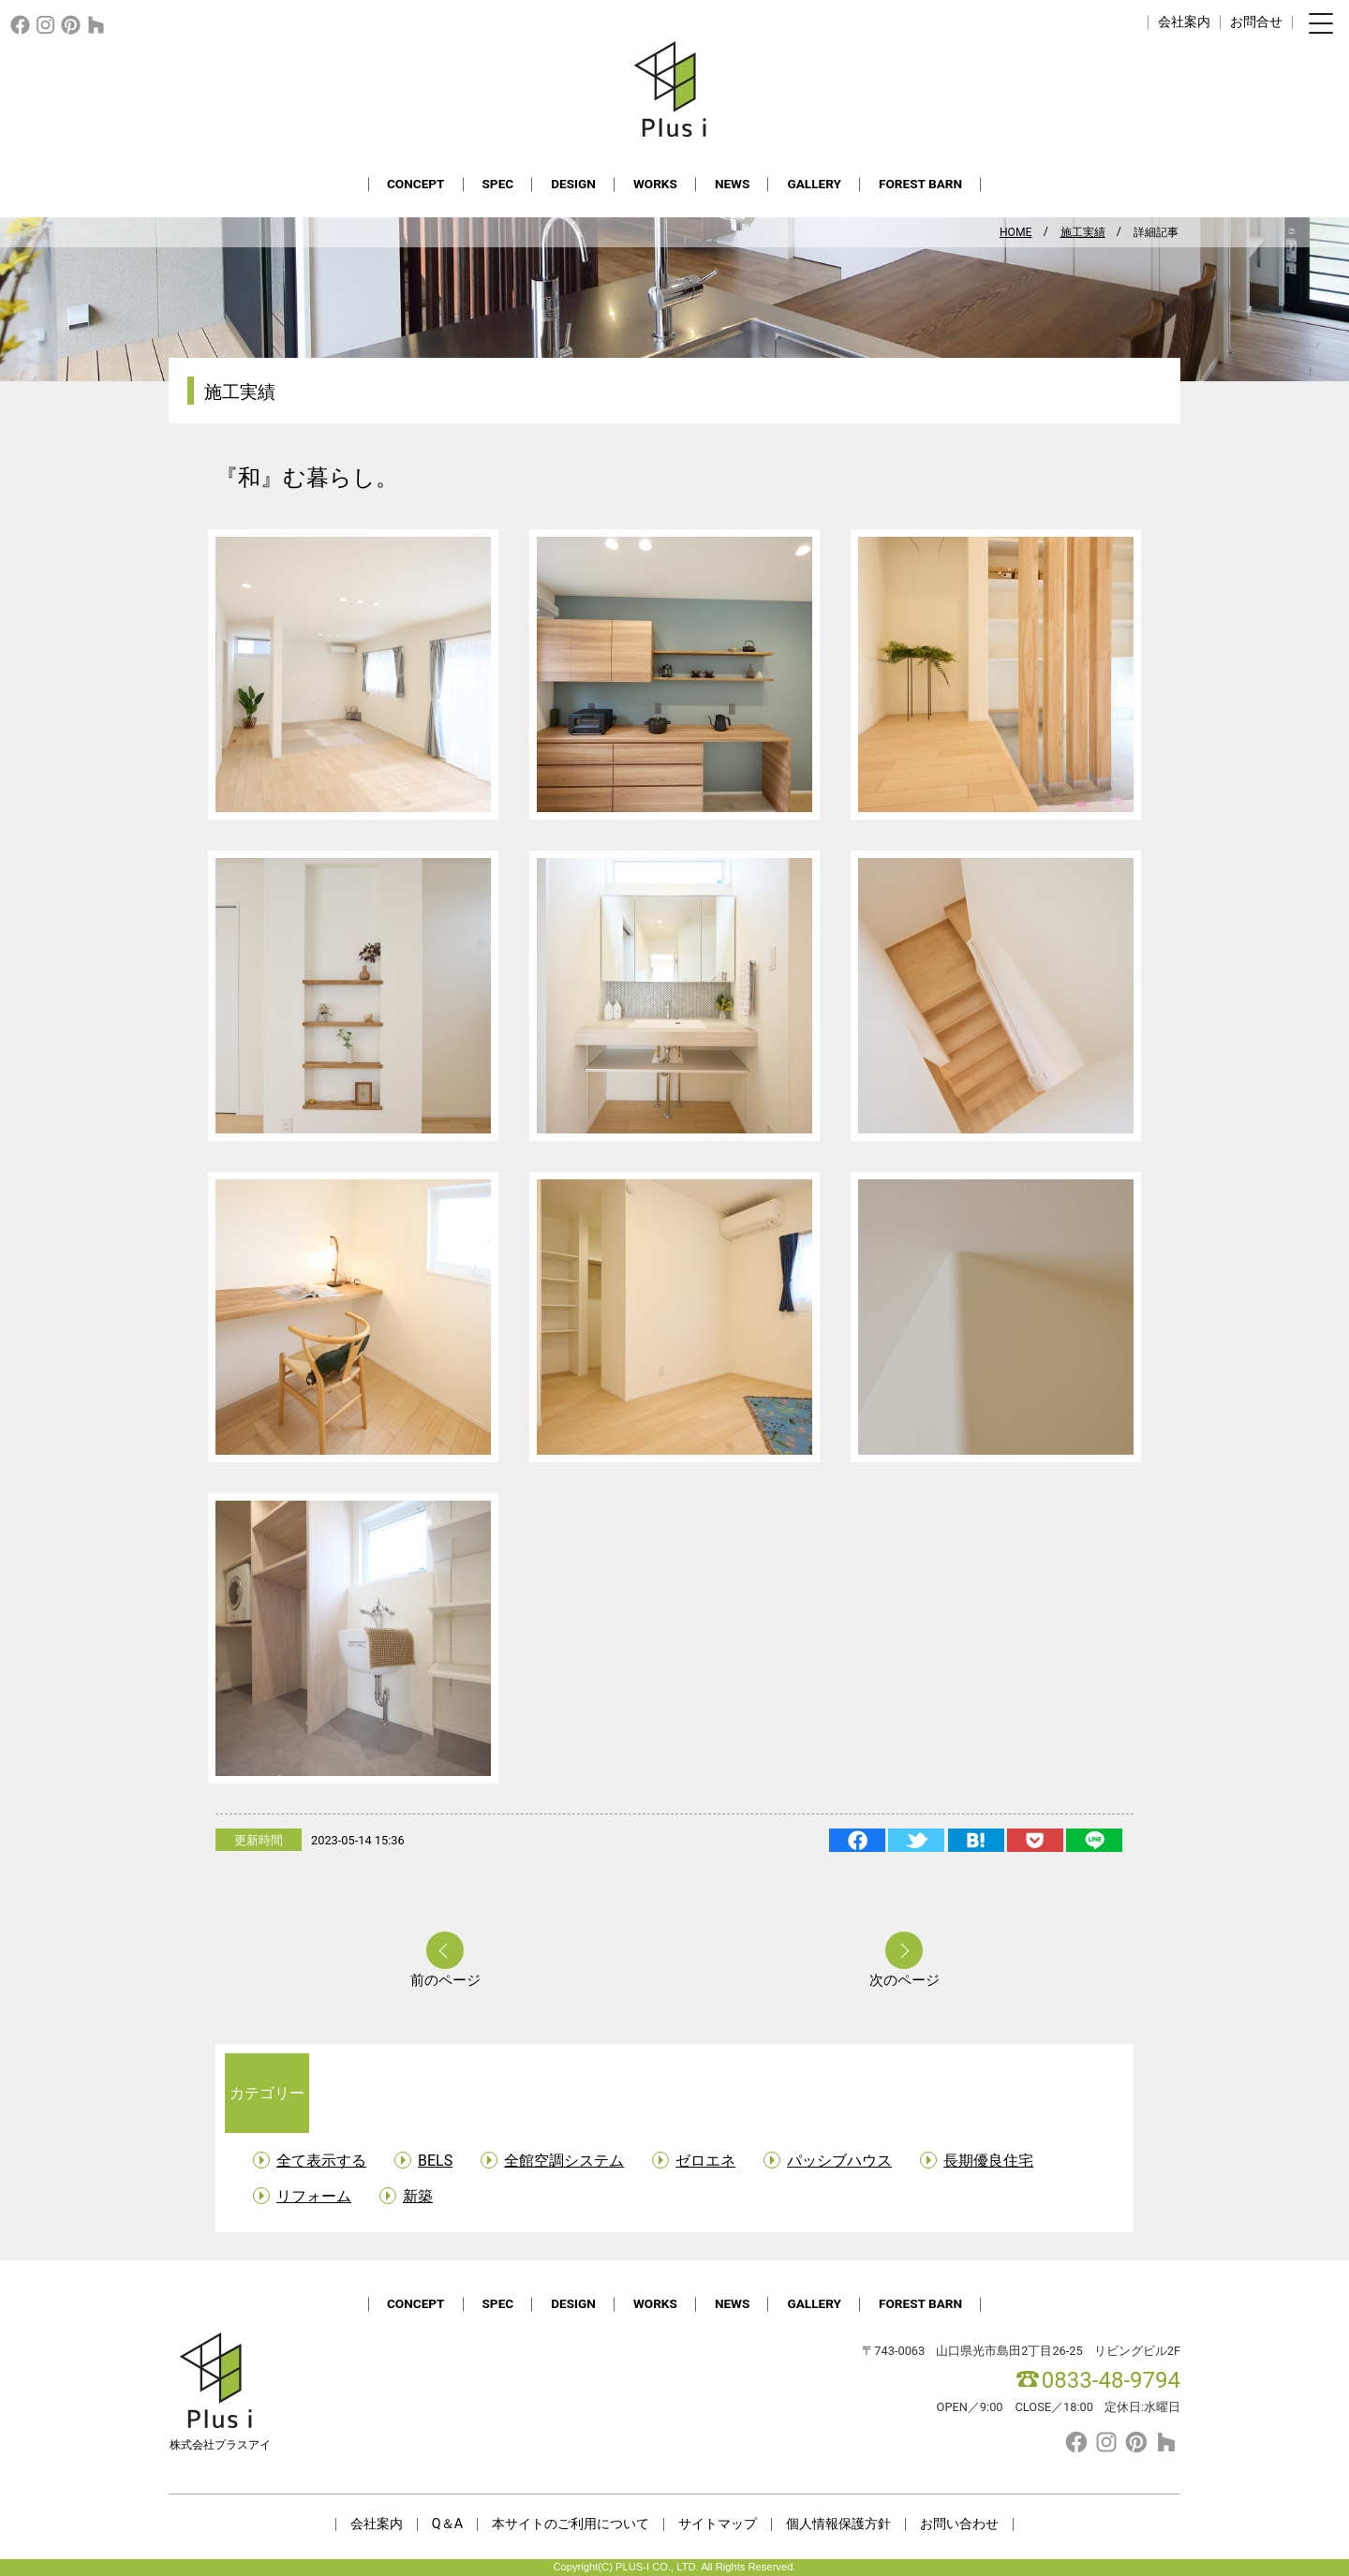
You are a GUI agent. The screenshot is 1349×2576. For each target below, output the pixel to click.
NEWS (732, 183)
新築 (418, 2196)
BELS (435, 2160)
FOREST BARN (920, 183)
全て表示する (321, 2160)
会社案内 (1184, 22)
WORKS (655, 183)
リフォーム (313, 2196)
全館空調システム (564, 2160)
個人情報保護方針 (838, 2524)
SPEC (498, 183)
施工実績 (1082, 232)
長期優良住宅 (988, 2160)
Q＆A (447, 2524)
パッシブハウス (839, 2160)
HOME (1016, 232)
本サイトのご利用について (570, 2524)
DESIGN (573, 183)
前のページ (445, 1980)
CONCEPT (416, 183)
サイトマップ (717, 2524)
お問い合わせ (959, 2524)
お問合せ (1256, 22)
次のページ (904, 1980)
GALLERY (814, 183)
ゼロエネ (705, 2160)
